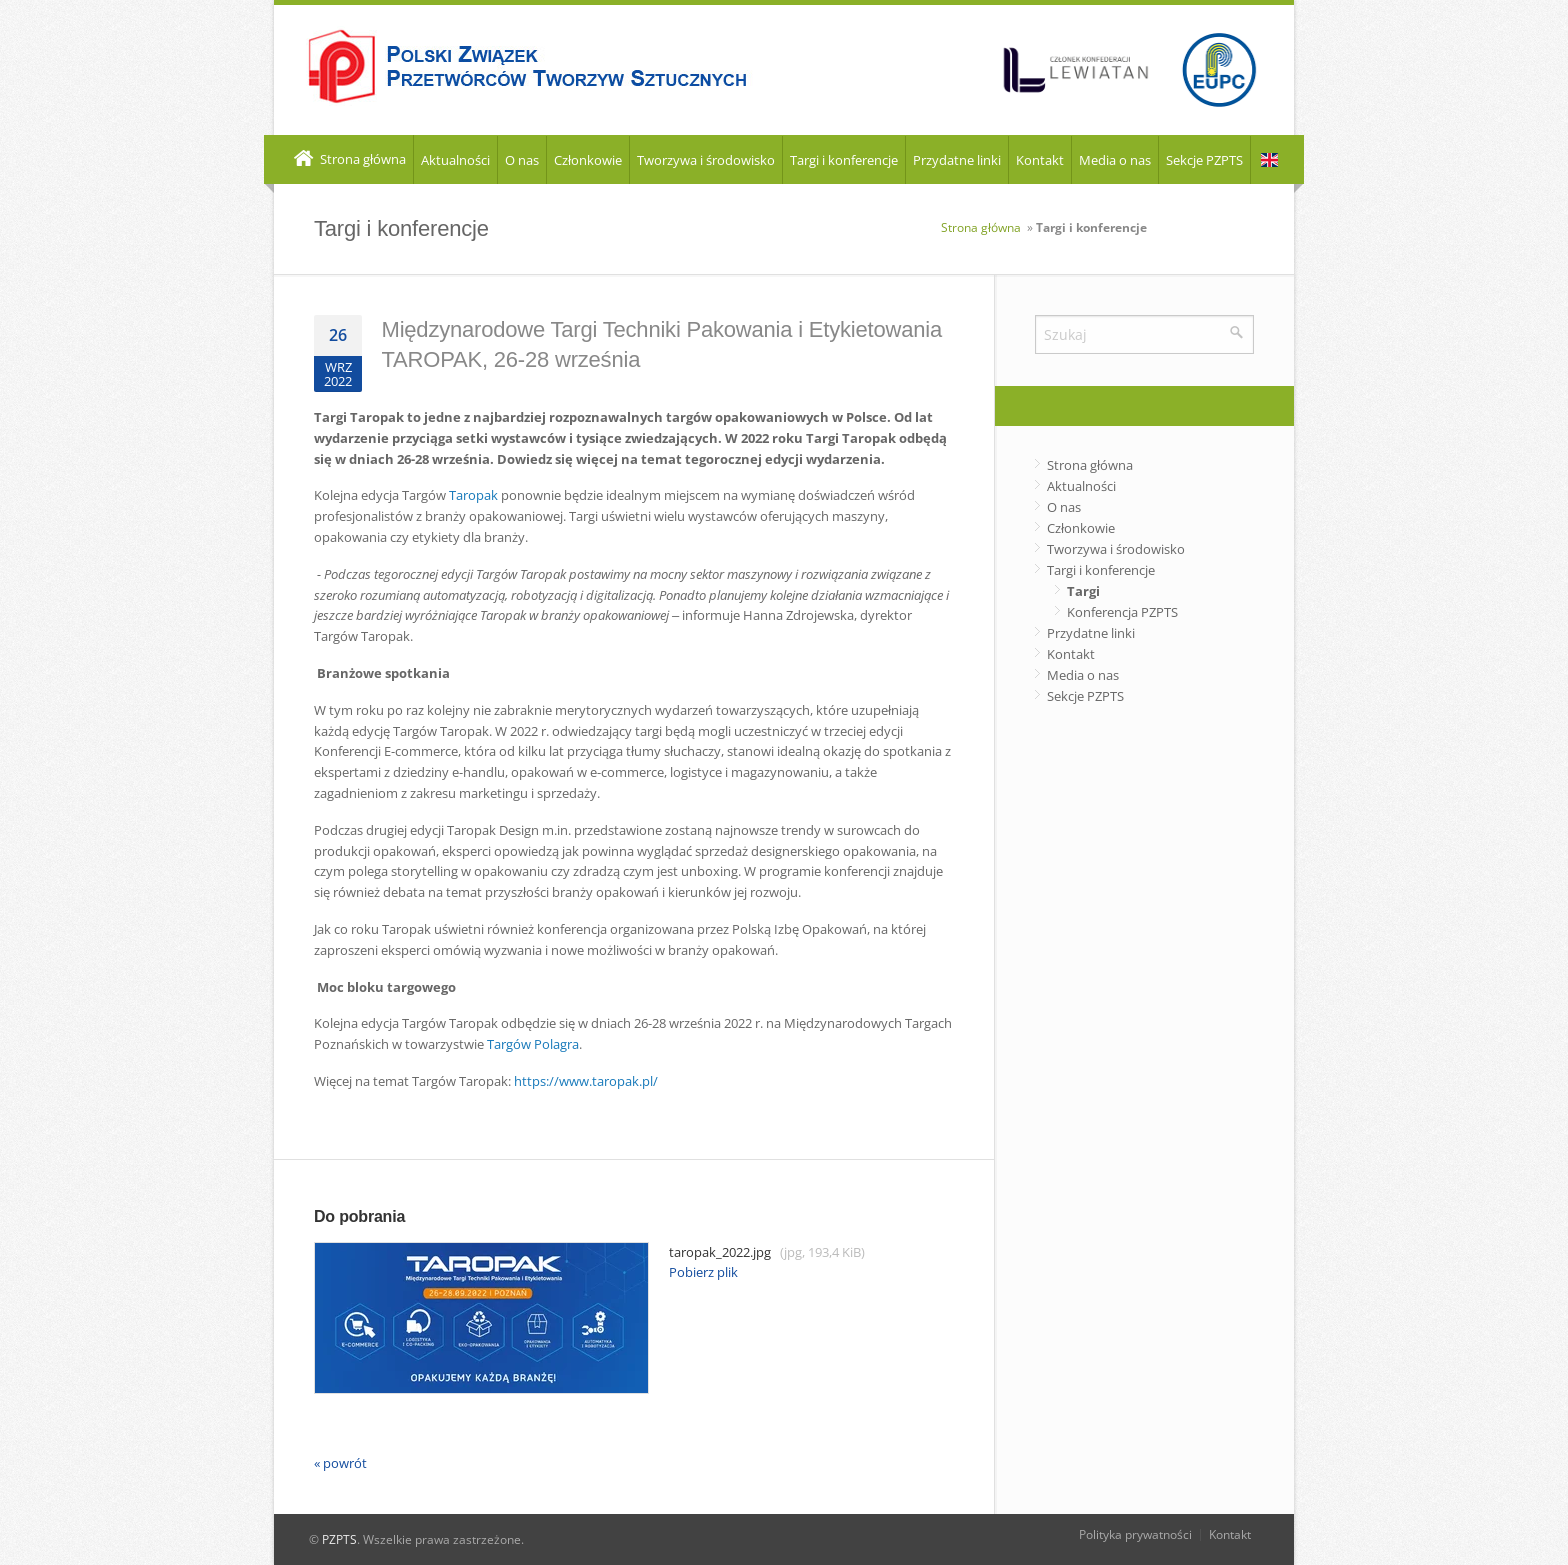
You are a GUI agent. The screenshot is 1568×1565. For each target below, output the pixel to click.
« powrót (340, 1463)
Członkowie (588, 160)
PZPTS (339, 1539)
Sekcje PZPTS (1204, 160)
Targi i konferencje (844, 160)
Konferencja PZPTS (1122, 612)
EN (1269, 160)
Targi (1083, 591)
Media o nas (1115, 160)
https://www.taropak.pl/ (586, 1081)
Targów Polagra (533, 1044)
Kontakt (1040, 160)
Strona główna (348, 160)
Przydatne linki (957, 160)
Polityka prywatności (1135, 1534)
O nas (522, 160)
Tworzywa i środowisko (706, 160)
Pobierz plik (703, 1272)
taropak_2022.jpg (589, 1252)
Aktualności (455, 160)
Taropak (473, 495)
